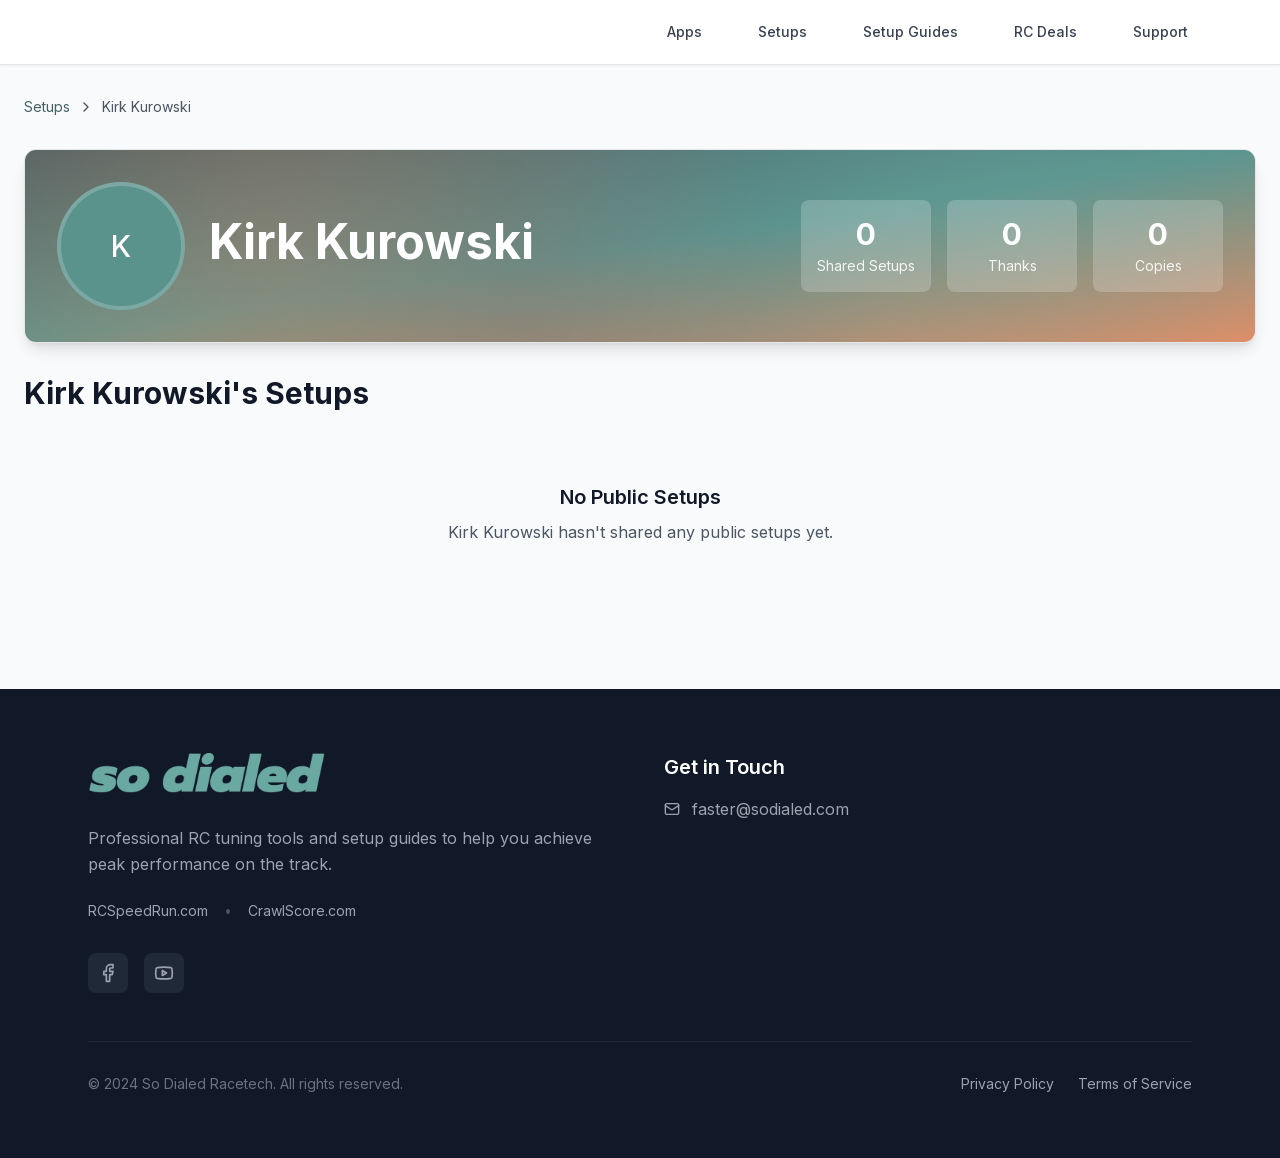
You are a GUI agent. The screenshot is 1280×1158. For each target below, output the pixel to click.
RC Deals (1045, 31)
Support (1160, 31)
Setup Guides (910, 31)
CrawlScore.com (302, 910)
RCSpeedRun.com (148, 910)
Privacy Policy (1007, 1083)
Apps (684, 31)
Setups (782, 31)
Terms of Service (1135, 1083)
